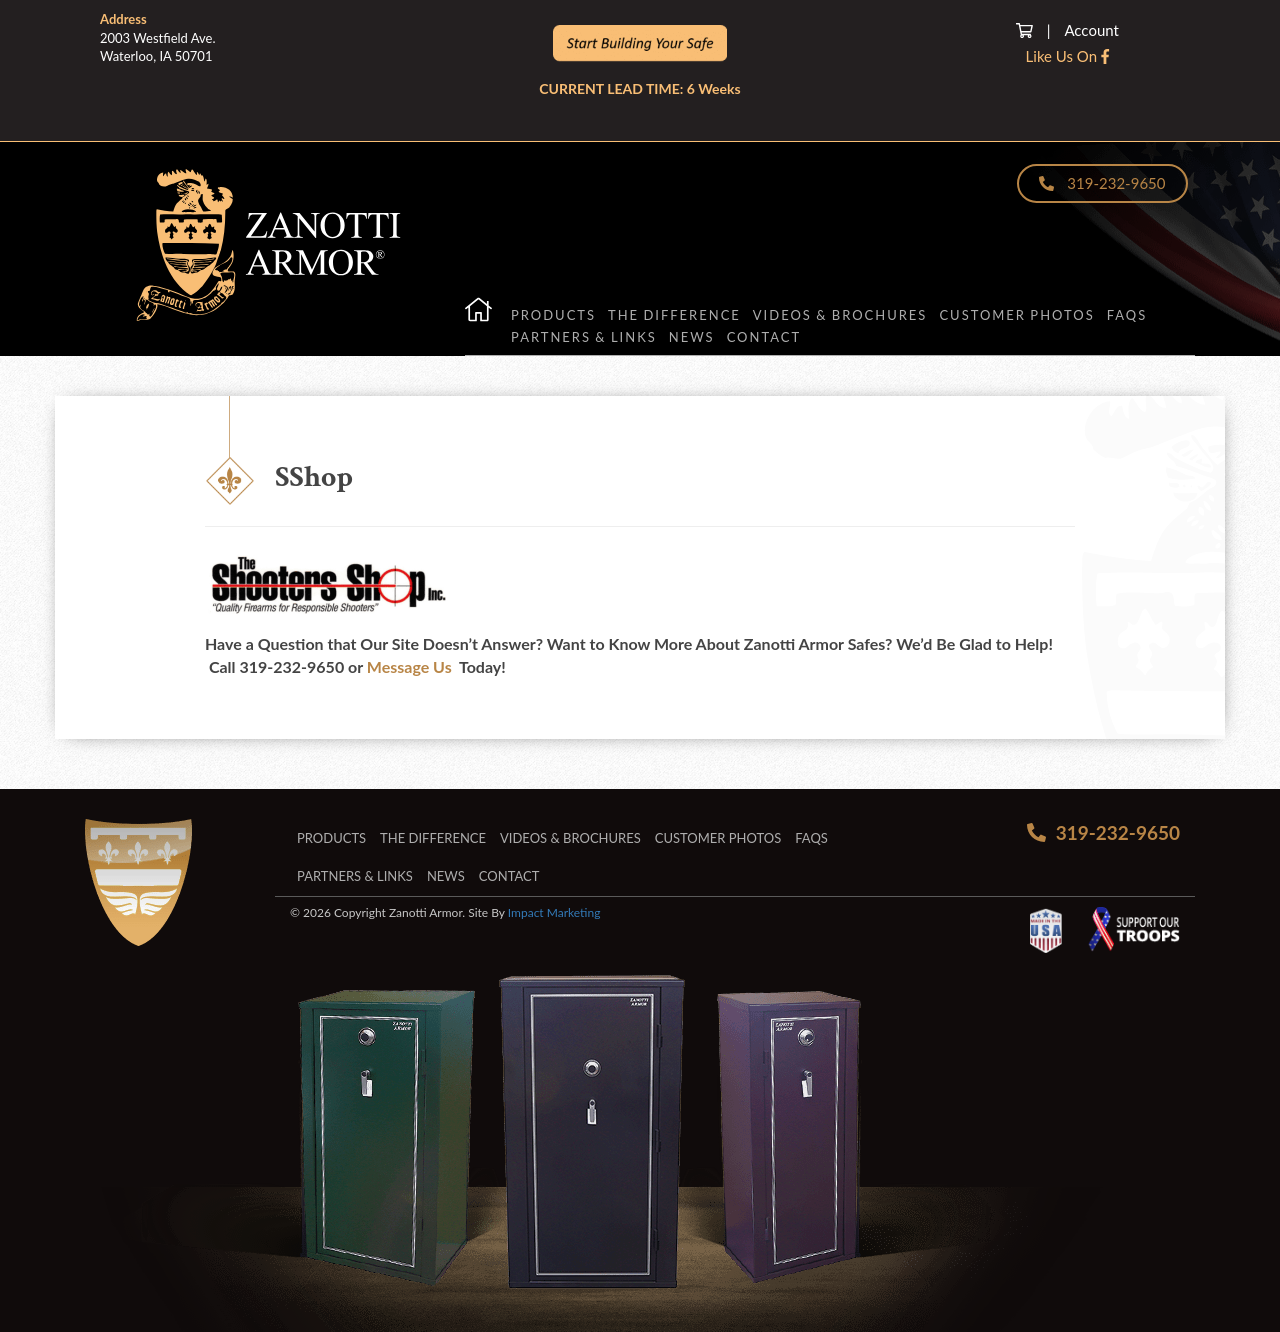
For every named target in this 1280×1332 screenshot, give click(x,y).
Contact (764, 337)
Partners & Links (584, 337)
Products (553, 315)
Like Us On (1068, 56)
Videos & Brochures (840, 315)
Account (1091, 30)
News (692, 337)
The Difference (674, 315)
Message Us (409, 666)
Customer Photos (1017, 315)
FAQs (1127, 315)
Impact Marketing (554, 912)
